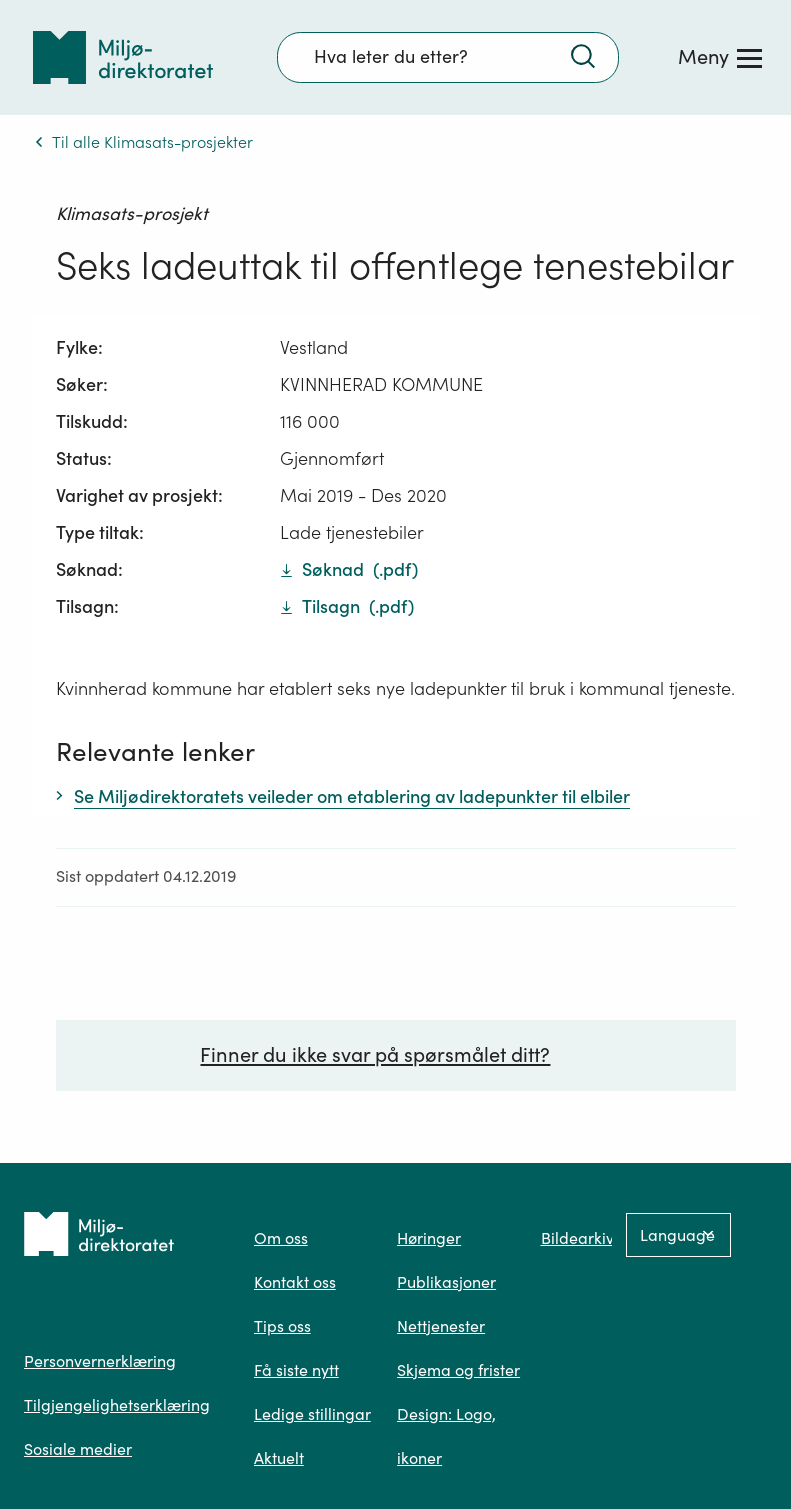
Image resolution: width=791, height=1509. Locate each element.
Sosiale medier (78, 1449)
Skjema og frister (458, 1370)
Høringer (429, 1238)
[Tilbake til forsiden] (123, 57)
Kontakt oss (295, 1282)
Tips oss (282, 1326)
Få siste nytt (296, 1370)
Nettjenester (441, 1326)
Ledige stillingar (312, 1414)
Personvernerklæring (100, 1361)
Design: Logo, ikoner (446, 1436)
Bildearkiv (577, 1238)
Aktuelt (279, 1458)
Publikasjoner (446, 1282)
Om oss (281, 1238)
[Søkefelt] (448, 57)
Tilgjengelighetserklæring (117, 1405)
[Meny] (720, 57)
